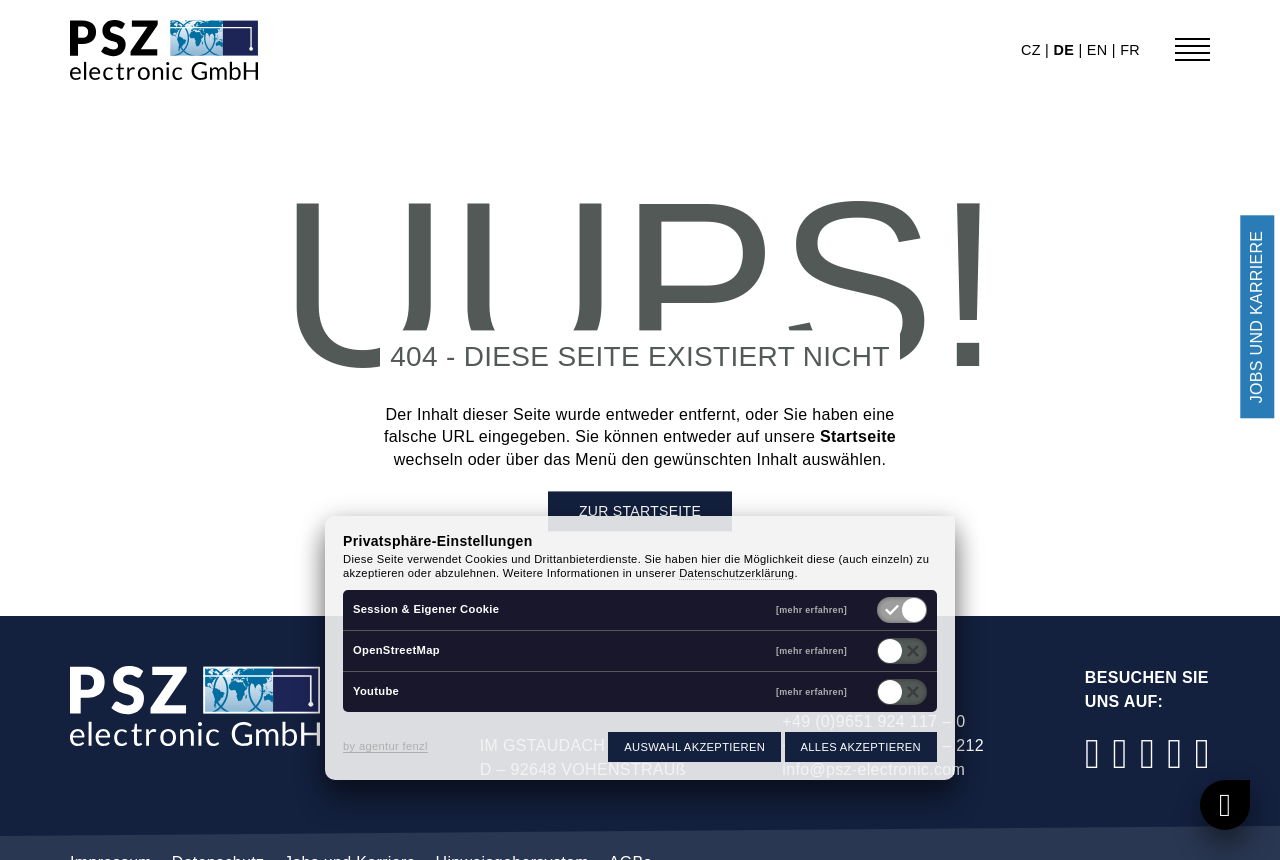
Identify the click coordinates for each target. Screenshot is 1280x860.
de (1065, 50)
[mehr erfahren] (811, 610)
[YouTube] (1175, 753)
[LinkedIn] (1148, 753)
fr (1130, 50)
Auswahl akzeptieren (694, 747)
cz (1033, 50)
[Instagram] (1120, 753)
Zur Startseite (640, 512)
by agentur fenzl (385, 746)
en (1099, 50)
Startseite (858, 437)
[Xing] (1202, 753)
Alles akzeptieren (861, 747)
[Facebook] (1093, 753)
